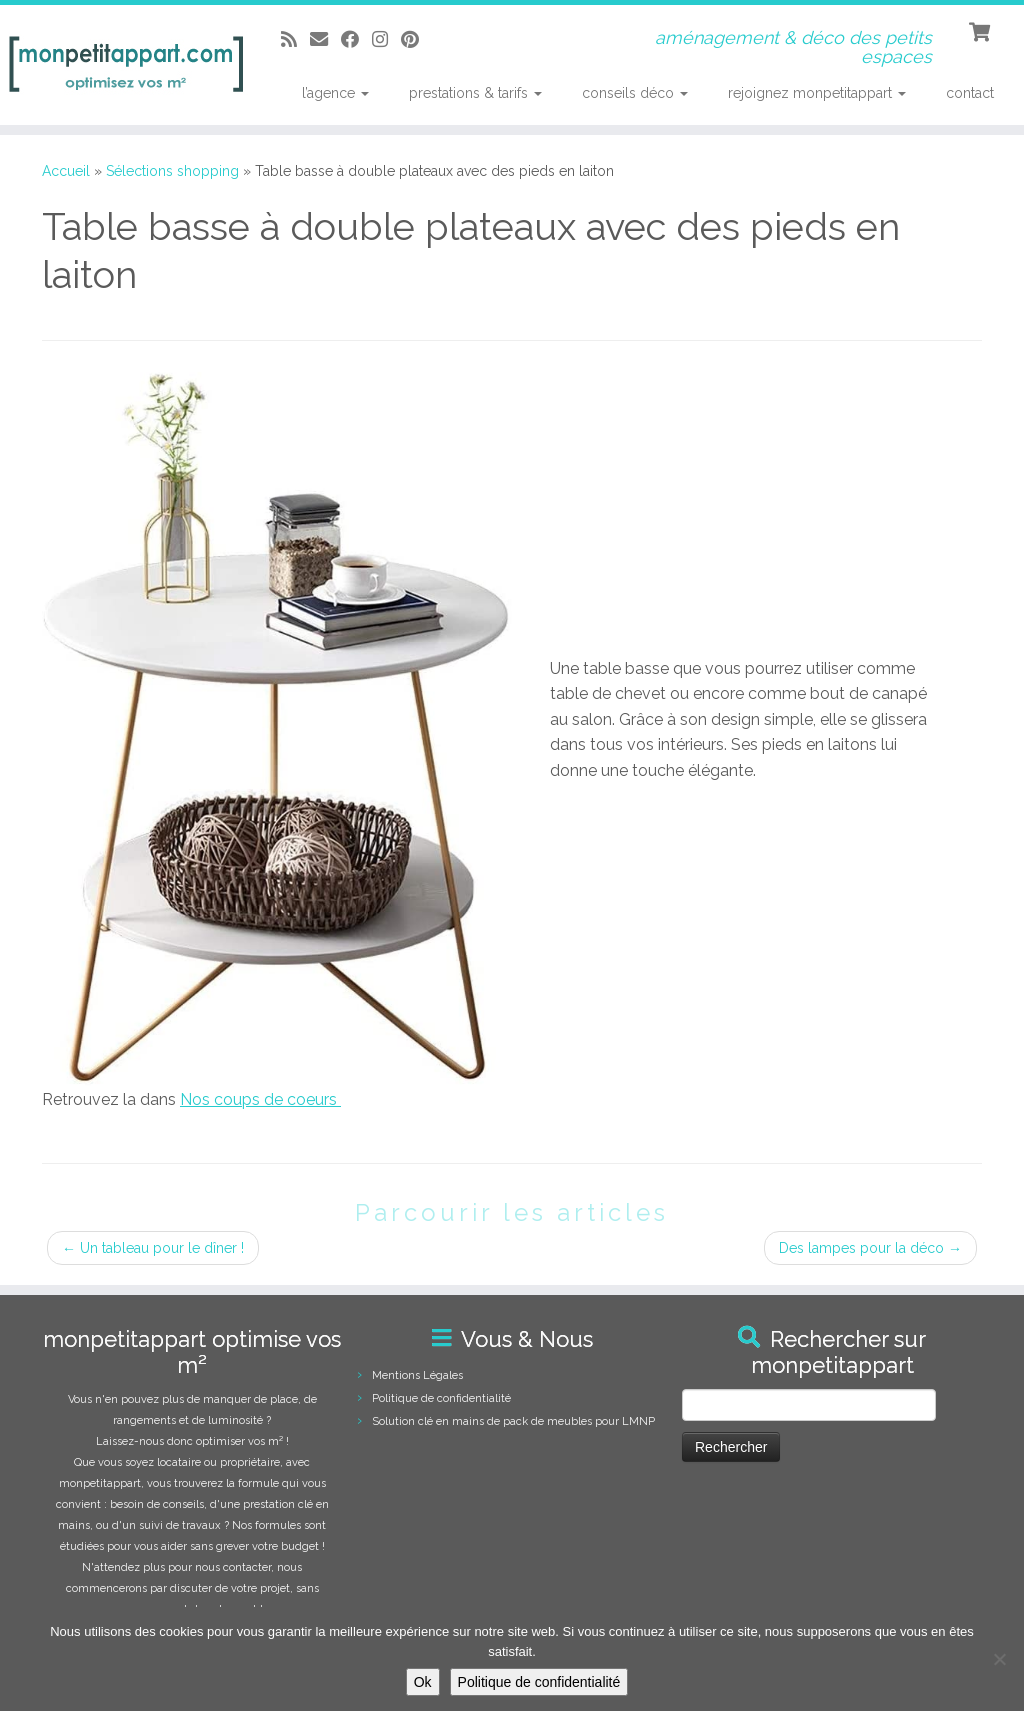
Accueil (66, 171)
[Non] (999, 1659)
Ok (423, 1682)
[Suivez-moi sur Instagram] (386, 39)
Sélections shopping (172, 171)
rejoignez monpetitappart (817, 93)
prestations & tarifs (475, 93)
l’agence (335, 93)
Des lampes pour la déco (870, 1248)
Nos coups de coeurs (260, 1099)
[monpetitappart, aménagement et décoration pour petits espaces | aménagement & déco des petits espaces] (120, 65)
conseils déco (635, 93)
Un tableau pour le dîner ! (153, 1248)
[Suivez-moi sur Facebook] (356, 39)
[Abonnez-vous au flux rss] (295, 39)
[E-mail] (325, 39)
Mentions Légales (417, 1375)
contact (970, 93)
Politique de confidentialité (441, 1398)
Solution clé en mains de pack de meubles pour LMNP (513, 1421)
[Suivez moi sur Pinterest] (416, 39)
